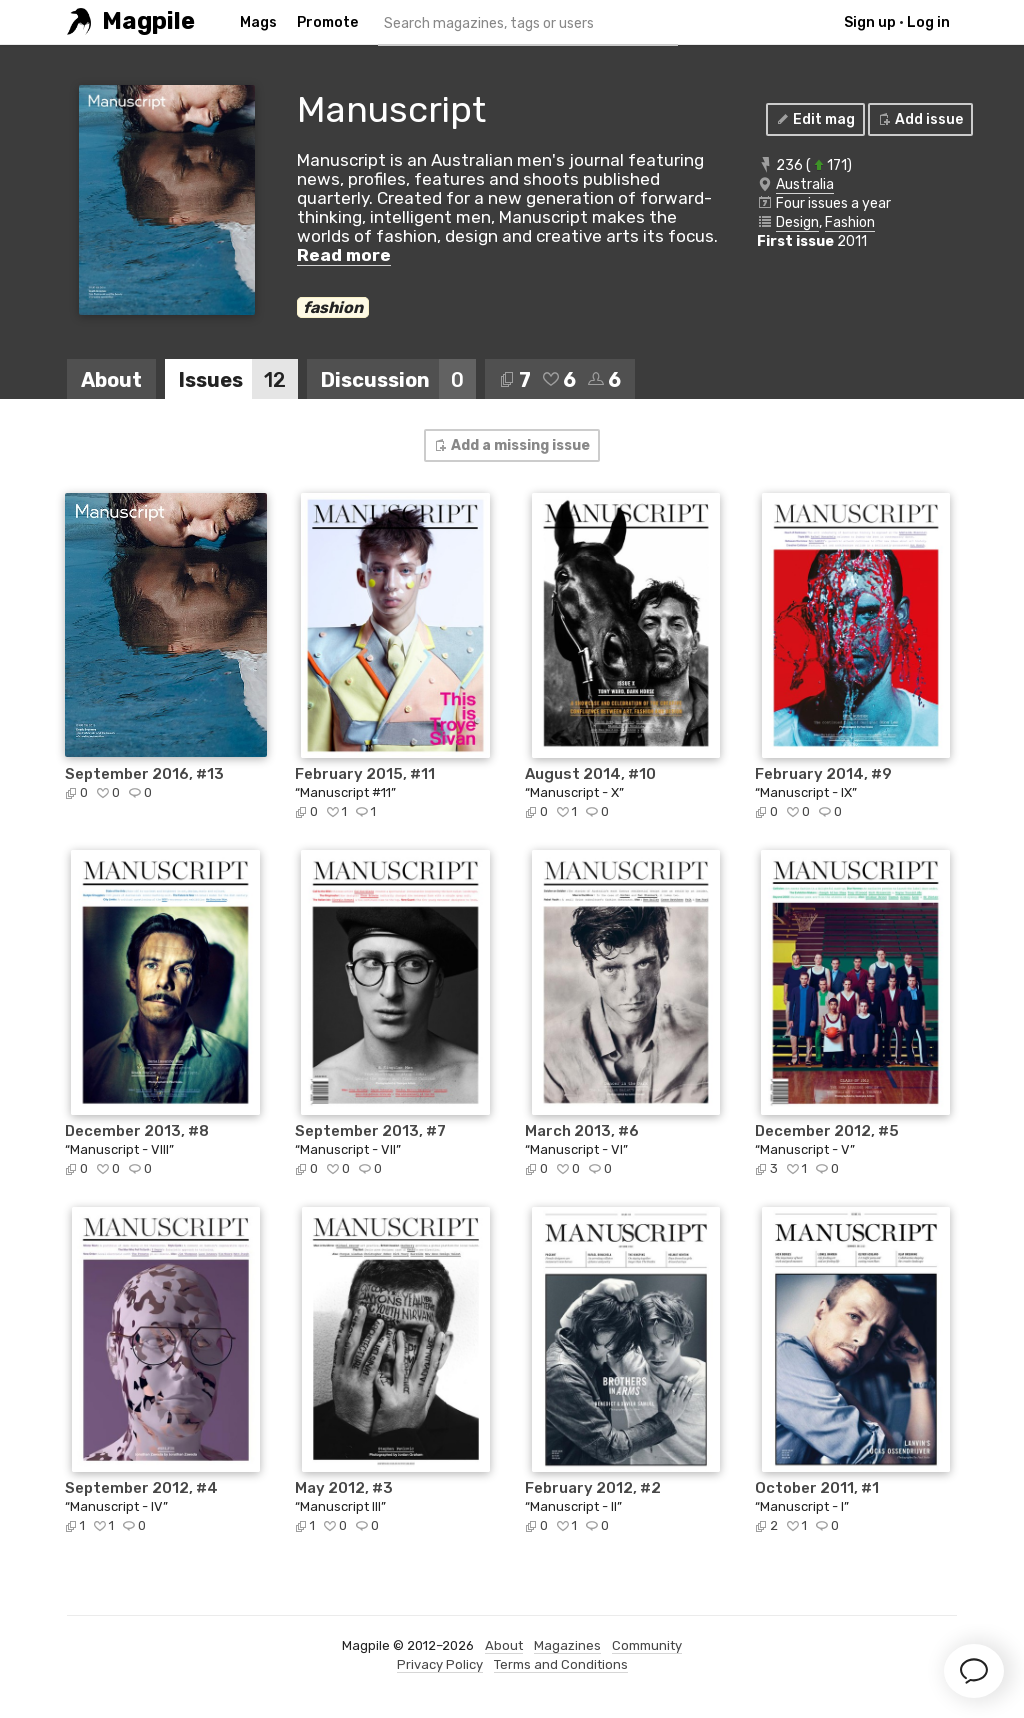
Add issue (919, 119)
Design (797, 222)
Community (647, 1645)
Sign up (870, 22)
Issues (238, 380)
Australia (805, 184)
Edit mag (814, 119)
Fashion (850, 222)
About (111, 380)
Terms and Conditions (561, 1664)
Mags (258, 22)
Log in (928, 22)
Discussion (398, 380)
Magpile (148, 21)
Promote (327, 22)
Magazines (567, 1645)
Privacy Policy (440, 1664)
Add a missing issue (511, 445)
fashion (333, 307)
